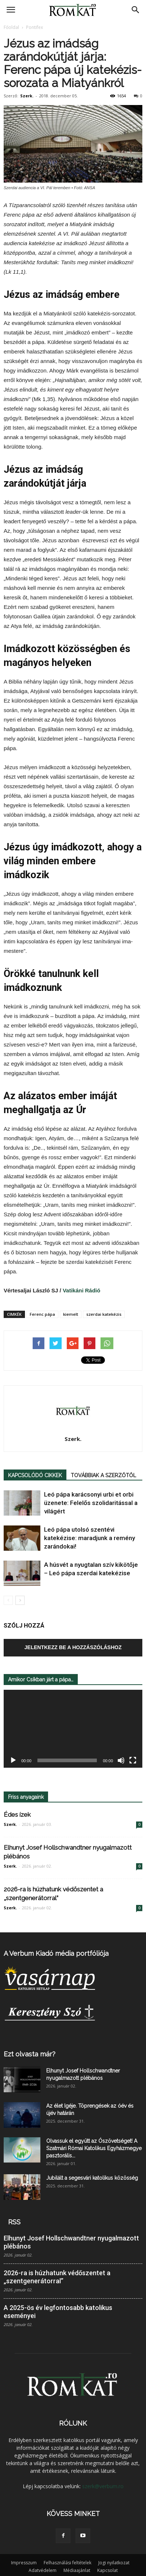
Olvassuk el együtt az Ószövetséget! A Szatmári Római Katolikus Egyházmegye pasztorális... (94, 2148)
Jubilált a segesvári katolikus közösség (92, 2178)
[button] (135, 10)
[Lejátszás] (13, 1760)
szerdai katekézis (103, 1314)
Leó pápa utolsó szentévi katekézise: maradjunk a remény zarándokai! (89, 1538)
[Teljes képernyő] (132, 1760)
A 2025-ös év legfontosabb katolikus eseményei (58, 2311)
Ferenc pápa (42, 1314)
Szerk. (26, 95)
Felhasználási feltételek (67, 2563)
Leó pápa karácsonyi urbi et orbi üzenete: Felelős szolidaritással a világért (91, 1503)
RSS (14, 2222)
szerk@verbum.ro (103, 2486)
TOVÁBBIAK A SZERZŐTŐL (103, 1475)
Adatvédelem (42, 2570)
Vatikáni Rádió (84, 1290)
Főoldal (11, 27)
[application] (73, 1729)
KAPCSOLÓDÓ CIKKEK (35, 1475)
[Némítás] (121, 1760)
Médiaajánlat (76, 2570)
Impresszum (24, 2563)
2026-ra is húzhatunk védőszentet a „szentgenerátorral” (57, 2277)
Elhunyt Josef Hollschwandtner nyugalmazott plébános (71, 2242)
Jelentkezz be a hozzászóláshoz (73, 1647)
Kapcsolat (107, 2570)
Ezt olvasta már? (29, 2054)
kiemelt (70, 1314)
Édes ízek (17, 1814)
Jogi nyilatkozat (113, 2563)
